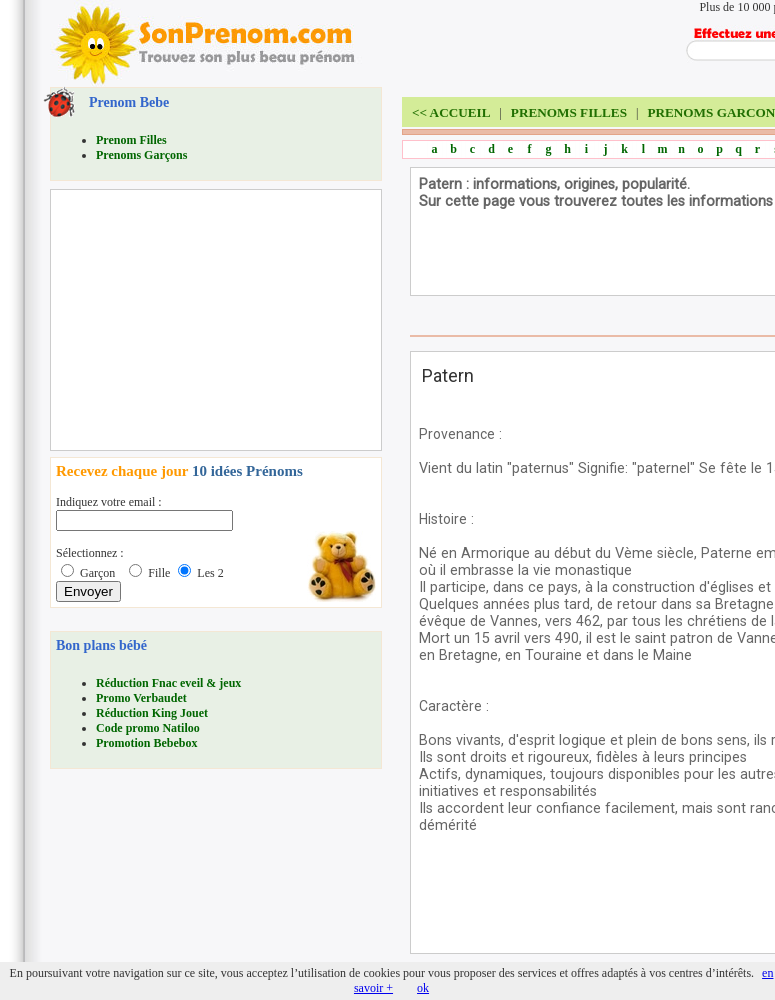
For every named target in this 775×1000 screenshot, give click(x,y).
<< (451, 112)
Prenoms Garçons (141, 155)
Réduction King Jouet (152, 713)
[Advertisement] (206, 320)
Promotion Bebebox (146, 743)
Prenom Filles (131, 140)
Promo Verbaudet (141, 698)
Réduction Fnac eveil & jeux (168, 683)
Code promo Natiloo (148, 728)
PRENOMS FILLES (569, 112)
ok (423, 988)
